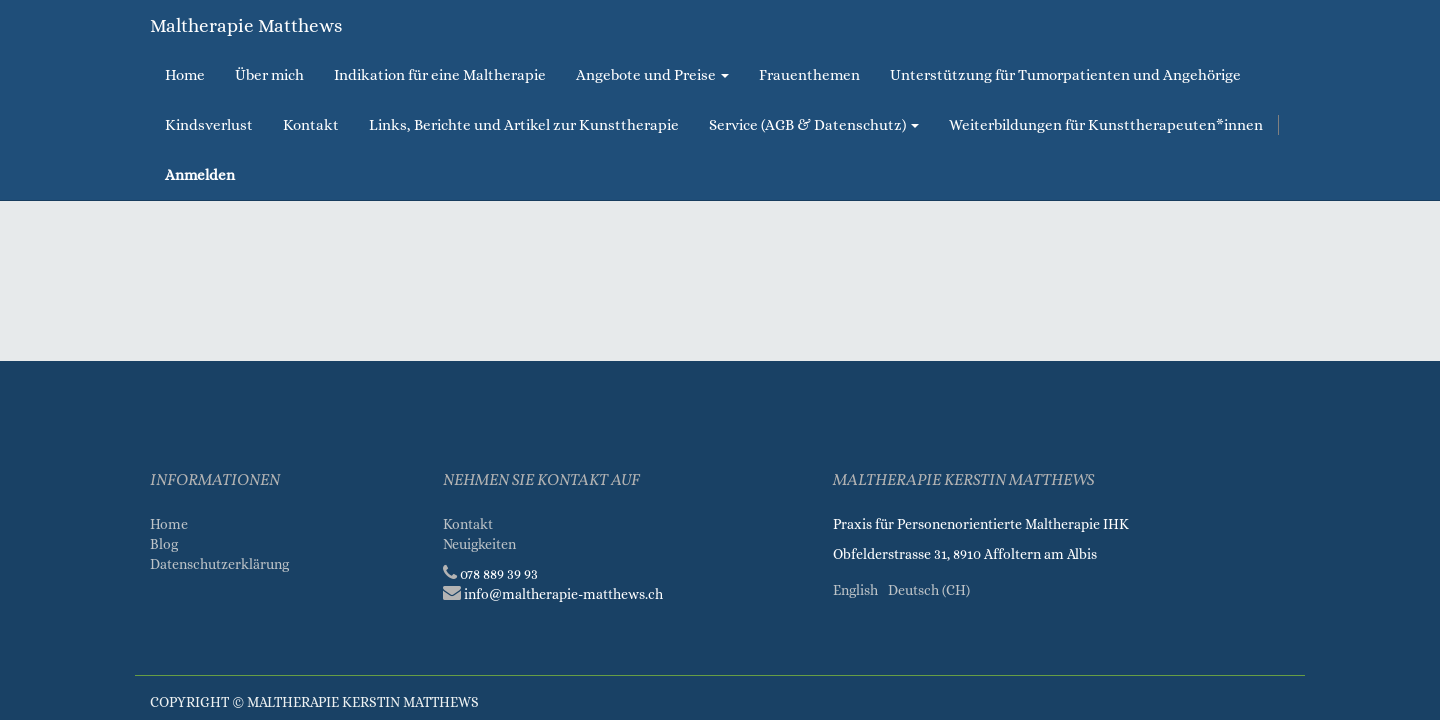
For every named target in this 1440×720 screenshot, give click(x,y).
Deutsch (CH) (929, 590)
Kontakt (468, 524)
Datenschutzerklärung (221, 564)
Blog (164, 544)
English (855, 590)
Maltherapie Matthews (246, 25)
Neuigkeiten (479, 544)
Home (169, 524)
